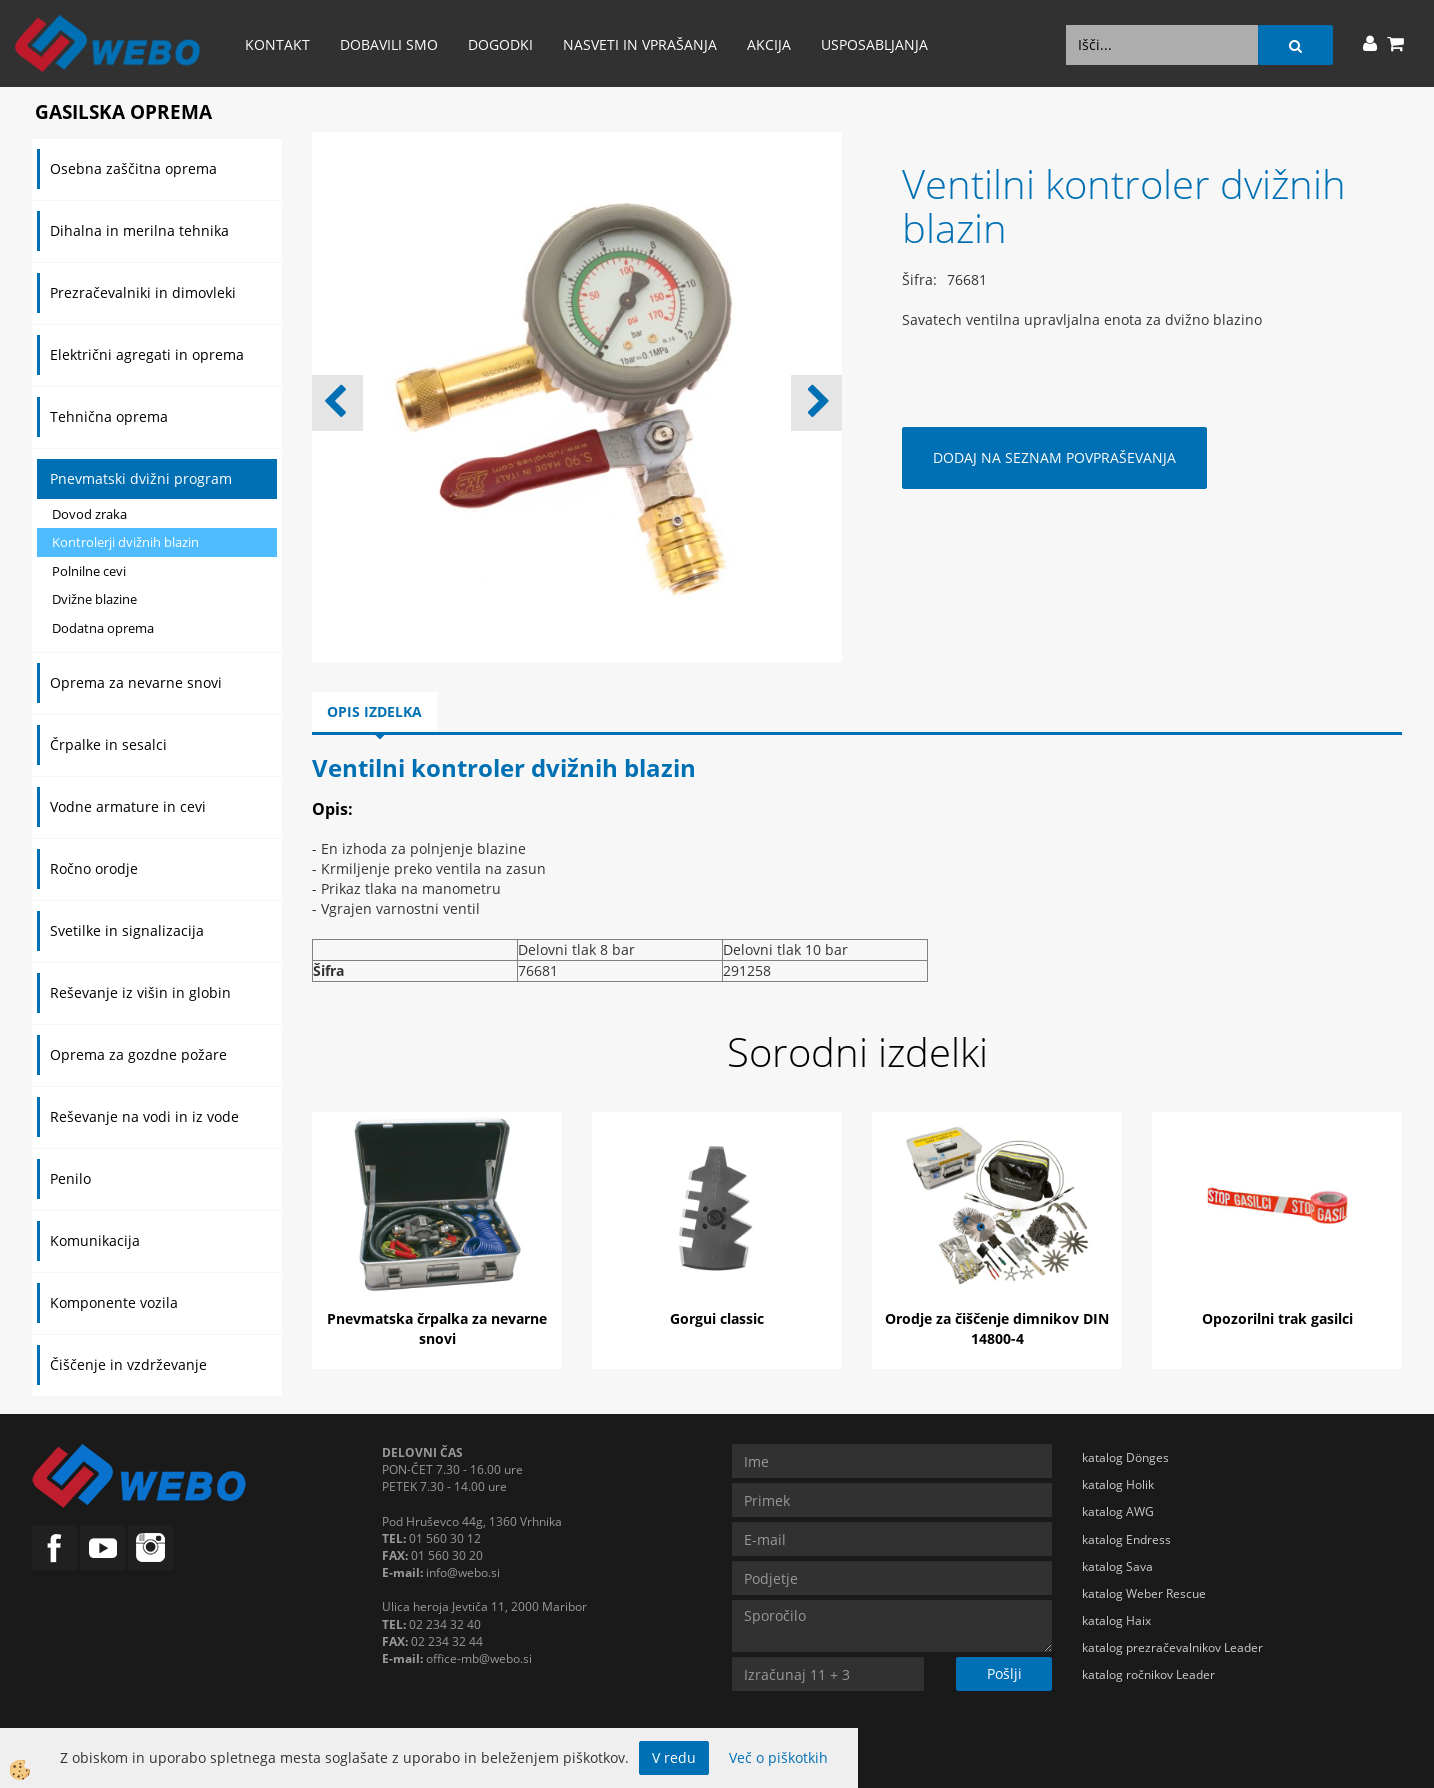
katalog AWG (1118, 1511)
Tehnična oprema (109, 416)
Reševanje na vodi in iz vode (144, 1116)
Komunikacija (95, 1240)
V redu (674, 1757)
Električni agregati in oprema (147, 354)
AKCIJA (769, 44)
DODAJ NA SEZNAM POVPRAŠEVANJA (1054, 457)
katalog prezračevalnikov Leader (1172, 1647)
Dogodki (500, 44)
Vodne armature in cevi (128, 806)
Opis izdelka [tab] (374, 711)
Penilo (70, 1178)
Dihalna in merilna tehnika (139, 230)
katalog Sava (1117, 1566)
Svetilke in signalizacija (127, 930)
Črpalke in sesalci (108, 744)
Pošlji (1004, 1673)
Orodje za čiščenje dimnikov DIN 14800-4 (997, 1328)
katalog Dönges (1125, 1457)
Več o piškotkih (778, 1757)
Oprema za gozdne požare (138, 1054)
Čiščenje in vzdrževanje (128, 1364)
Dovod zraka (89, 514)
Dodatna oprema (103, 628)
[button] (816, 403)
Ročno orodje (94, 868)
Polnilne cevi (89, 571)
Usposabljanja (874, 44)
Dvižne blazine (94, 599)
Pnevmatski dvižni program (141, 478)
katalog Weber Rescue (1144, 1593)
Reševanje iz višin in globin (140, 992)
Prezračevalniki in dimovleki (143, 292)
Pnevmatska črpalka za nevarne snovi (437, 1328)
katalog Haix (1116, 1620)
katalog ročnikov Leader (1148, 1674)
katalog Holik (1118, 1484)
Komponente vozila (114, 1302)
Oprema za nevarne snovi (136, 682)
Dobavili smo (389, 44)
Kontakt (277, 44)
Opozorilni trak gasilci (1277, 1318)
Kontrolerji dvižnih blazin (125, 542)
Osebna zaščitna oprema (133, 168)
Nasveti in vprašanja (640, 44)
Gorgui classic (717, 1318)
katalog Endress (1126, 1539)
